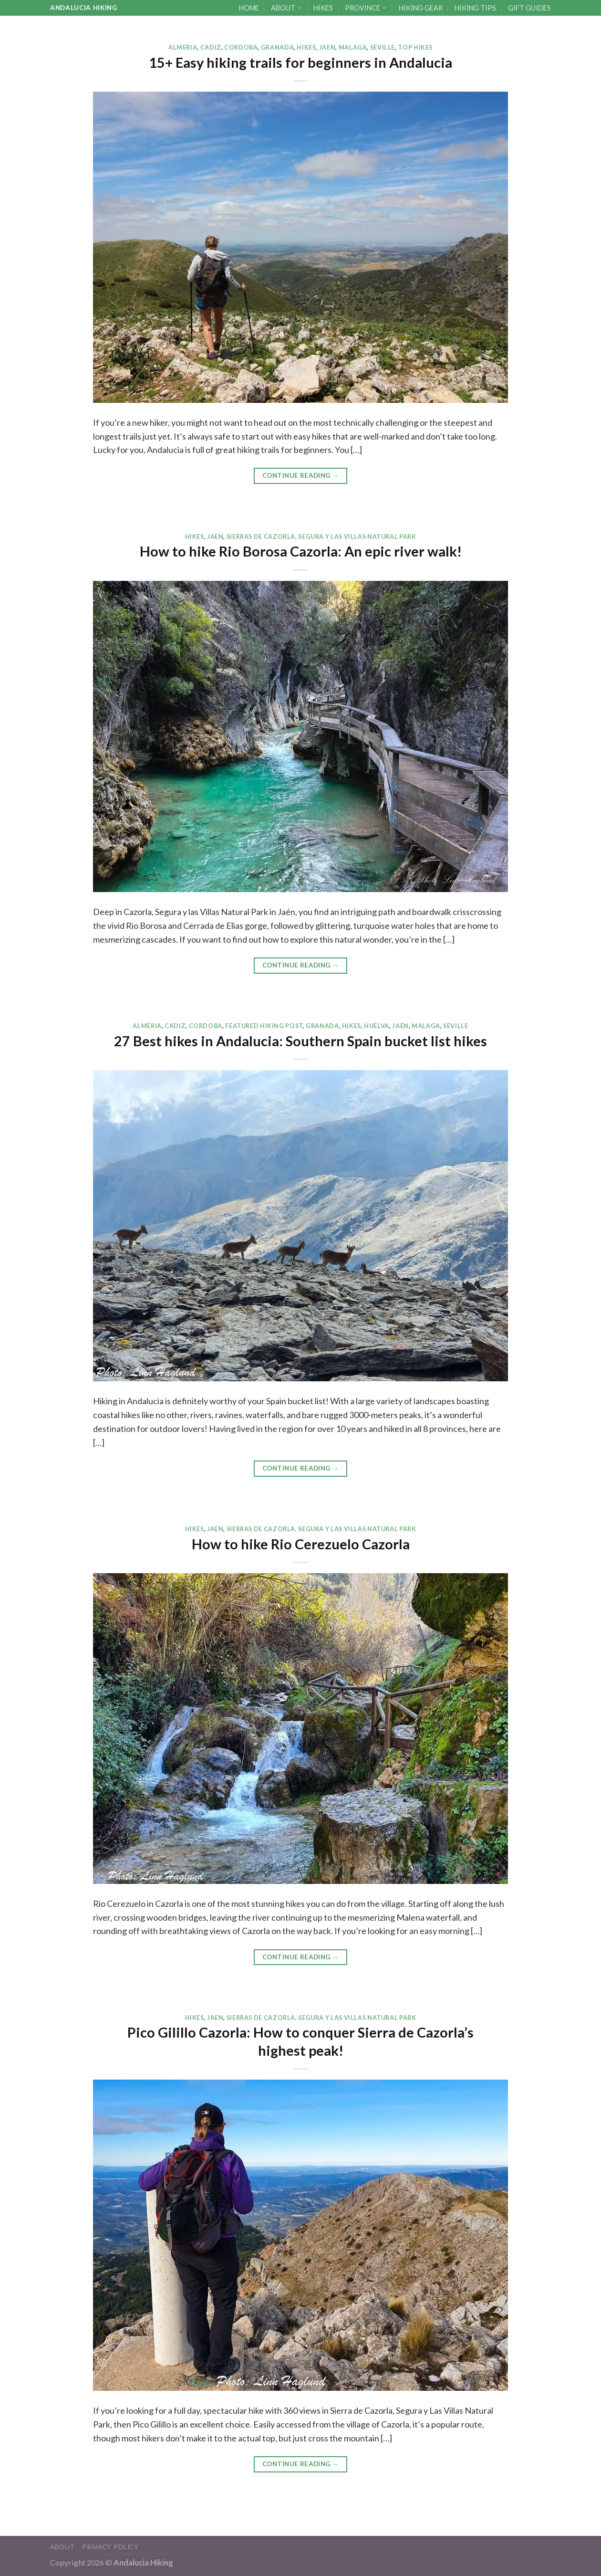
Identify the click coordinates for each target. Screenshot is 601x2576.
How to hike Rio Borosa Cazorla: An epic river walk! (301, 551)
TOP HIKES (415, 47)
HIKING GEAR (421, 8)
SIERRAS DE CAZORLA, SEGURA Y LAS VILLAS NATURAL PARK (321, 536)
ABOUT (286, 7)
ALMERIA (182, 47)
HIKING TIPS (475, 8)
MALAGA (353, 47)
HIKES (323, 8)
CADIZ (210, 47)
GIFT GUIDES (529, 8)
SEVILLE (382, 47)
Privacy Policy (110, 2547)
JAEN (327, 47)
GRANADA (277, 47)
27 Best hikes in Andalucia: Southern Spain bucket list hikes (300, 1041)
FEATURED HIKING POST (264, 1026)
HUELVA (376, 1026)
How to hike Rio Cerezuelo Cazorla (301, 1544)
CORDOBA (241, 47)
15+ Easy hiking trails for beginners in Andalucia (300, 62)
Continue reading (300, 476)
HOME (249, 8)
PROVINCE (365, 7)
